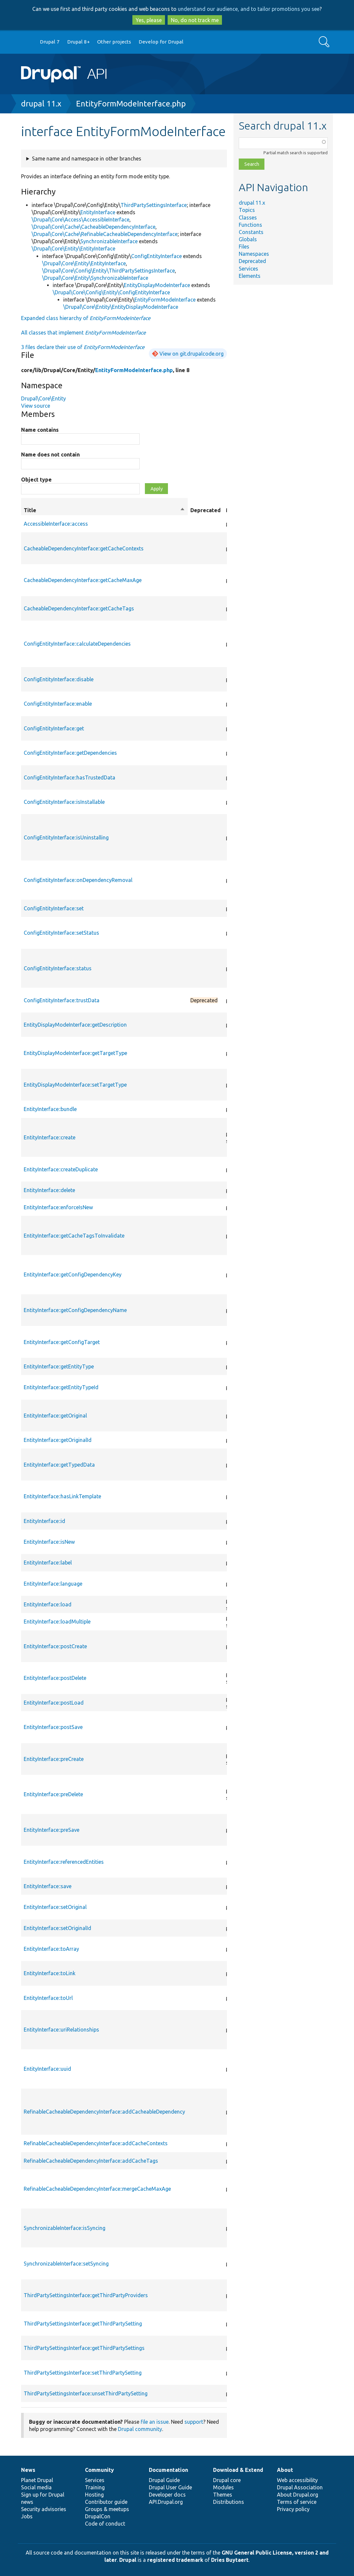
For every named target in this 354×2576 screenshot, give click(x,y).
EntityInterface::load (47, 1604)
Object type (36, 480)
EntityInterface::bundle (50, 1109)
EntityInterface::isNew (49, 1542)
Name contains (40, 430)
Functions (250, 225)
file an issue (155, 2422)
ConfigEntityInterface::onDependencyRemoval (78, 880)
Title (104, 510)
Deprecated (252, 261)
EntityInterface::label (48, 1563)
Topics (247, 210)
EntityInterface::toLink (49, 1973)
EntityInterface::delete (49, 1190)
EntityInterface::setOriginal (55, 1907)
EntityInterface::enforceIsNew (58, 1207)
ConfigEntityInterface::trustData (61, 1000)
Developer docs (167, 2495)
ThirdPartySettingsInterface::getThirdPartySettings (84, 2348)
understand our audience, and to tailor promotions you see (248, 9)
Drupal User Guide (170, 2487)
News (28, 2470)
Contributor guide (106, 2502)
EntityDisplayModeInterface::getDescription (75, 1025)
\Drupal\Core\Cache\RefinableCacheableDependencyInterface (104, 234)
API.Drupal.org (166, 2502)
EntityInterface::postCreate (55, 1646)
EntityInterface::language (53, 1584)
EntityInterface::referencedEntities (64, 1862)
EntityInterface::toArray (51, 1949)
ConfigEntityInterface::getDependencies (70, 753)
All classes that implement (83, 333)
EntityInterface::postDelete (55, 1678)
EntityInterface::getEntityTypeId (61, 1387)
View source (35, 406)
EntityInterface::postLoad (54, 1703)
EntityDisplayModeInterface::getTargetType (75, 1053)
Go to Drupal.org (27, 42)
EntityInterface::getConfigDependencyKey (73, 1274)
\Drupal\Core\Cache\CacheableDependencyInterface (93, 227)
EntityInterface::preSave (51, 1830)
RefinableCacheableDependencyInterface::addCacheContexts (96, 2143)
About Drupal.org (297, 2495)
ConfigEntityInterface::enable (58, 704)
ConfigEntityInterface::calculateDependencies (77, 644)
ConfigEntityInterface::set (54, 908)
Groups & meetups (107, 2509)
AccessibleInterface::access (56, 524)
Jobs (27, 2516)
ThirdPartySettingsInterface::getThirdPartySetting (83, 2324)
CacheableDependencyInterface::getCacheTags (79, 608)
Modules (223, 2487)
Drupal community (140, 2429)
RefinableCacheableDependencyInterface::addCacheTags (91, 2161)
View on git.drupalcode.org (191, 354)
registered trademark (175, 2560)
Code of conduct (105, 2524)
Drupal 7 (50, 41)
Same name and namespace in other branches (86, 158)
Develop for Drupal (161, 41)
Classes (248, 217)
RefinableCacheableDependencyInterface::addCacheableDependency (104, 2112)
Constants (251, 232)
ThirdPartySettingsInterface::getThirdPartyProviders (86, 2295)
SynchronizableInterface (109, 241)
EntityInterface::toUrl (48, 1998)
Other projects (114, 41)
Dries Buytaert (230, 2560)
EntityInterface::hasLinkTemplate (62, 1496)
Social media (36, 2487)
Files (244, 246)
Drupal (127, 2560)
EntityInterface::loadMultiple (57, 1622)
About (285, 2470)
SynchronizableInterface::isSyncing (64, 2228)
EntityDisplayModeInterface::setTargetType (75, 1085)
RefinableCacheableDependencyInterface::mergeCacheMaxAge (97, 2189)
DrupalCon (97, 2516)
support (193, 2422)
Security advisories (43, 2509)
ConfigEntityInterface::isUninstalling (66, 837)
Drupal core (227, 2480)
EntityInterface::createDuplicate (61, 1169)
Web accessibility (297, 2480)
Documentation (168, 2470)
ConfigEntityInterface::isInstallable (64, 802)
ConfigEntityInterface (156, 256)
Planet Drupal (37, 2480)
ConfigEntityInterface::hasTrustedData (69, 777)
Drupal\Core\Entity (43, 398)
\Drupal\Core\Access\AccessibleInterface (80, 219)
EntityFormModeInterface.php (131, 103)
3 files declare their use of (83, 347)
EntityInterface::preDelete (53, 1794)
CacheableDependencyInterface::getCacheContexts (84, 548)
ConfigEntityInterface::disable (59, 679)
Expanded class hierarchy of (85, 318)
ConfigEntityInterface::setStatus (61, 933)
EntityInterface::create (49, 1137)
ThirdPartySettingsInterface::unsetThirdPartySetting (86, 2393)
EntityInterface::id (44, 1521)
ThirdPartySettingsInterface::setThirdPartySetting (83, 2373)
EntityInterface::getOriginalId (58, 1440)
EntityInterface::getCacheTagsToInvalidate (74, 1236)
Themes (222, 2495)
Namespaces (254, 254)
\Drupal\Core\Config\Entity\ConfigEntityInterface (111, 292)
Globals (248, 239)
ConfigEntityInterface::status (58, 968)
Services (248, 269)
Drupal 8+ (78, 41)
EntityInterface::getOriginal (55, 1416)
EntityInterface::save (47, 1886)
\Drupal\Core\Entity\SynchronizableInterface (95, 278)
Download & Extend (238, 2470)
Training (95, 2487)
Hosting (94, 2495)
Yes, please (149, 20)
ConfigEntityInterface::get (54, 728)
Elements (249, 276)
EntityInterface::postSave (53, 1727)
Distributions (228, 2502)
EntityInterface (97, 212)
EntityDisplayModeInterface (157, 285)
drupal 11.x (41, 103)
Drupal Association (300, 2487)
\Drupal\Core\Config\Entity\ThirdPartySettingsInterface (108, 271)
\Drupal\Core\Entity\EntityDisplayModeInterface (120, 307)
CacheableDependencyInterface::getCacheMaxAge (83, 580)
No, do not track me (195, 20)
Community (99, 2470)
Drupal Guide (164, 2480)
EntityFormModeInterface (165, 300)
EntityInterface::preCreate (54, 1759)
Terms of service (296, 2502)
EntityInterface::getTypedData (59, 1465)
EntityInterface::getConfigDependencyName (75, 1310)
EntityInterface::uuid (47, 2069)
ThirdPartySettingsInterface (154, 205)
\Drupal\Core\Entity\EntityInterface (73, 248)
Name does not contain (50, 454)
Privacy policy (293, 2509)
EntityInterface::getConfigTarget (62, 1342)
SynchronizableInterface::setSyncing (66, 2264)
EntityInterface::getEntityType (59, 1366)
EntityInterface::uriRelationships (61, 2030)
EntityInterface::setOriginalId (57, 1928)
